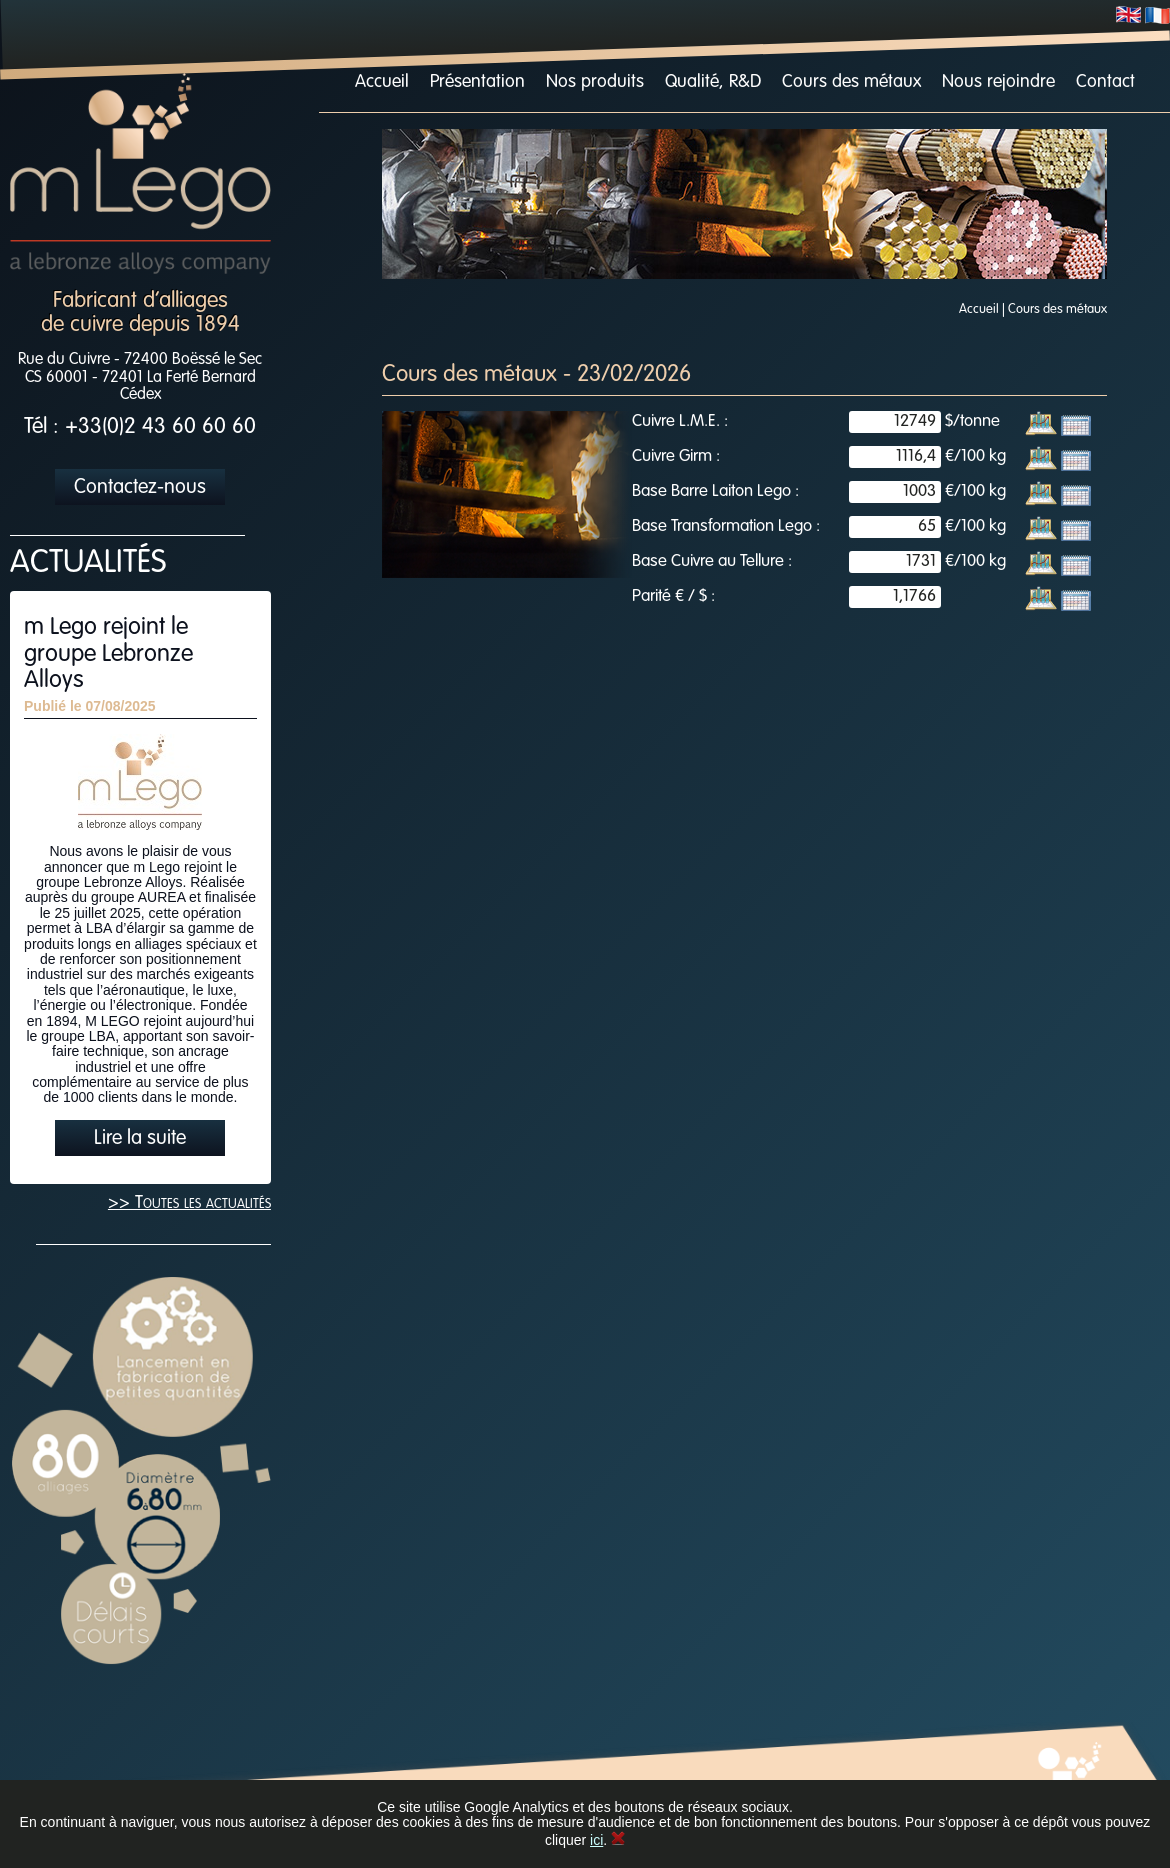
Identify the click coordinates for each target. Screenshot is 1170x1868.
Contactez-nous (140, 488)
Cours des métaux (851, 82)
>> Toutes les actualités (189, 1203)
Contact (1105, 82)
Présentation (477, 82)
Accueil (382, 82)
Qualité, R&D (713, 82)
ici (596, 1840)
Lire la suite (140, 1139)
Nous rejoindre (998, 82)
